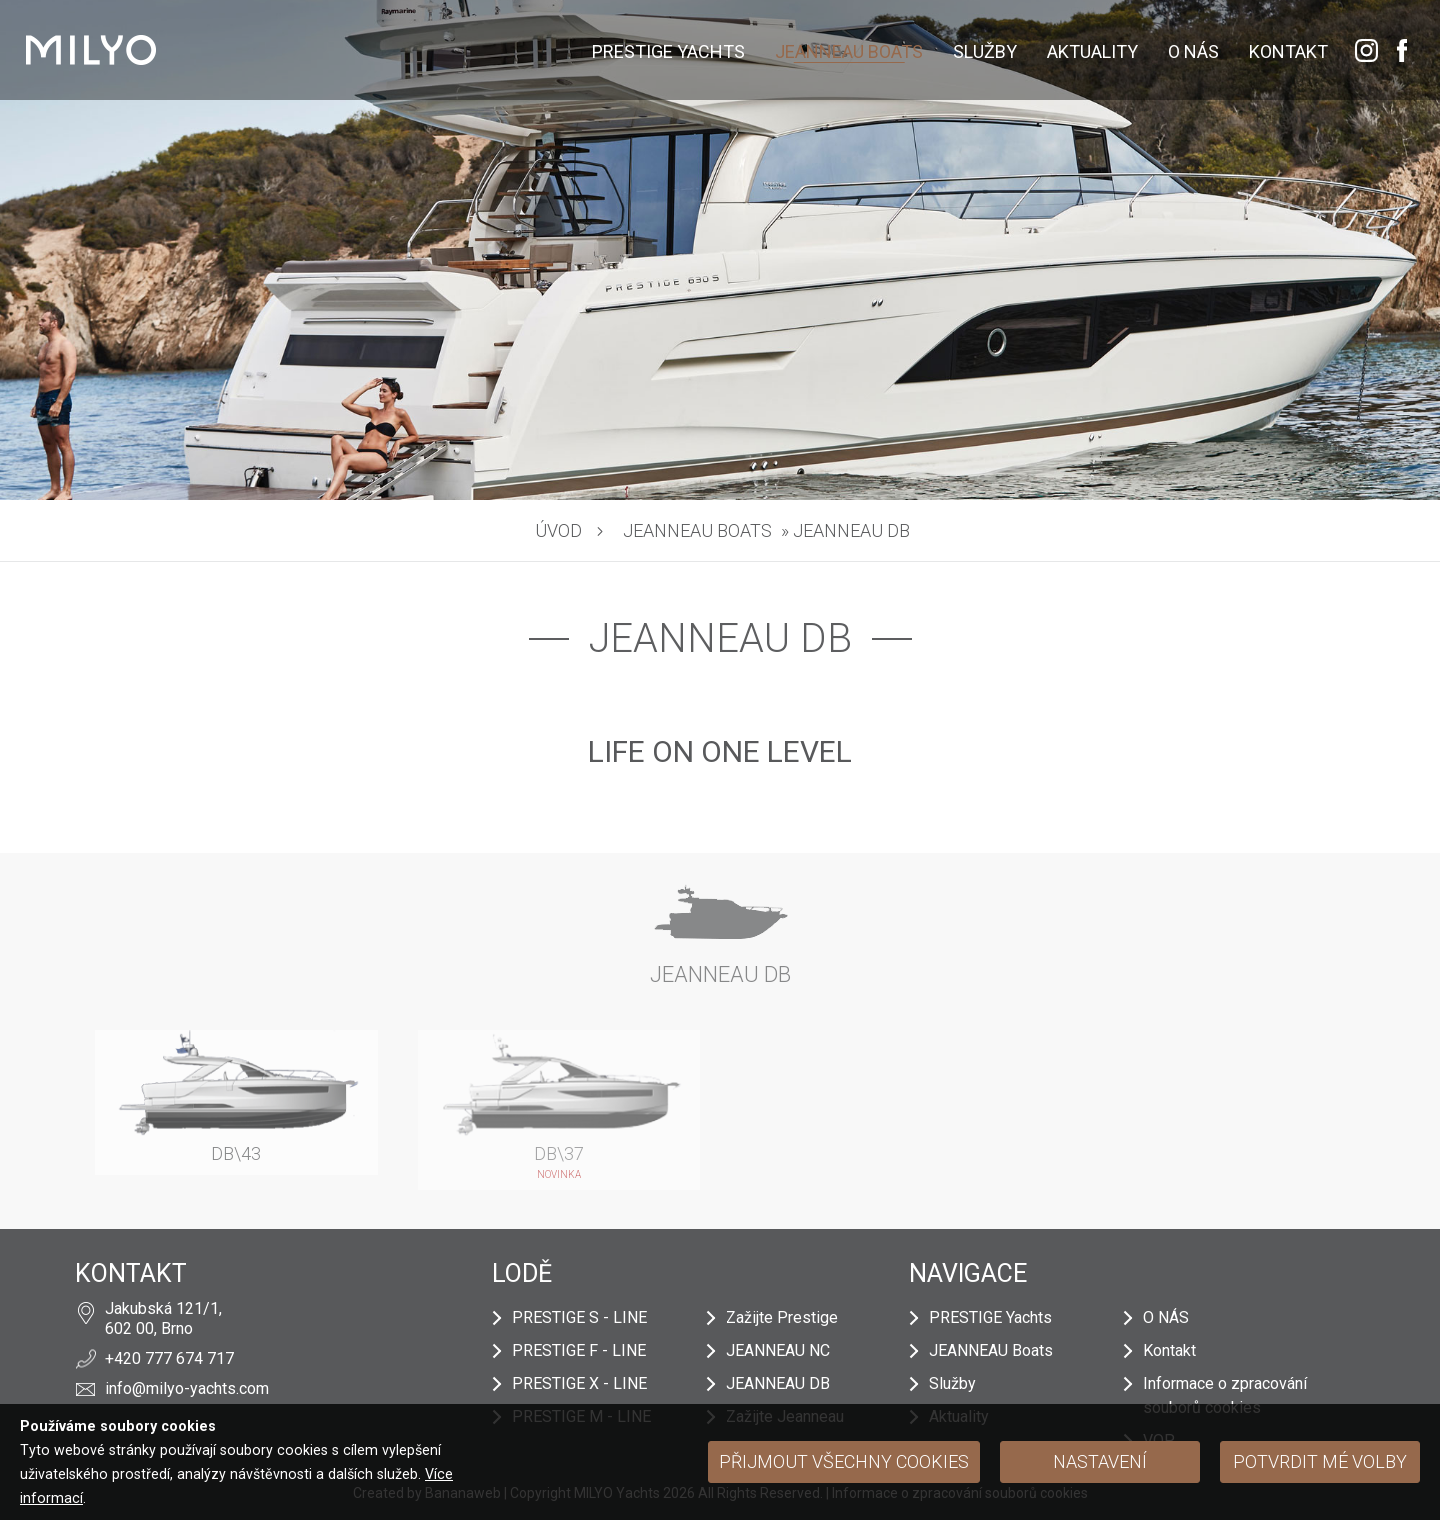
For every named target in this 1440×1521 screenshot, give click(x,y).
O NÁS (1193, 51)
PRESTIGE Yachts (668, 51)
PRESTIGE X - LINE (579, 1383)
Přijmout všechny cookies (844, 1461)
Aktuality (1092, 51)
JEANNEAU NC (778, 1350)
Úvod (558, 530)
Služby (985, 51)
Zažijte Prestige (782, 1317)
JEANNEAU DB (778, 1383)
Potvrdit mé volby (1320, 1461)
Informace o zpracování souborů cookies (1225, 1395)
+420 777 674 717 (169, 1358)
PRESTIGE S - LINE (579, 1317)
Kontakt (1288, 51)
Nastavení (1100, 1461)
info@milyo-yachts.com (187, 1388)
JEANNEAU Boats (849, 51)
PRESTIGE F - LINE (579, 1350)
